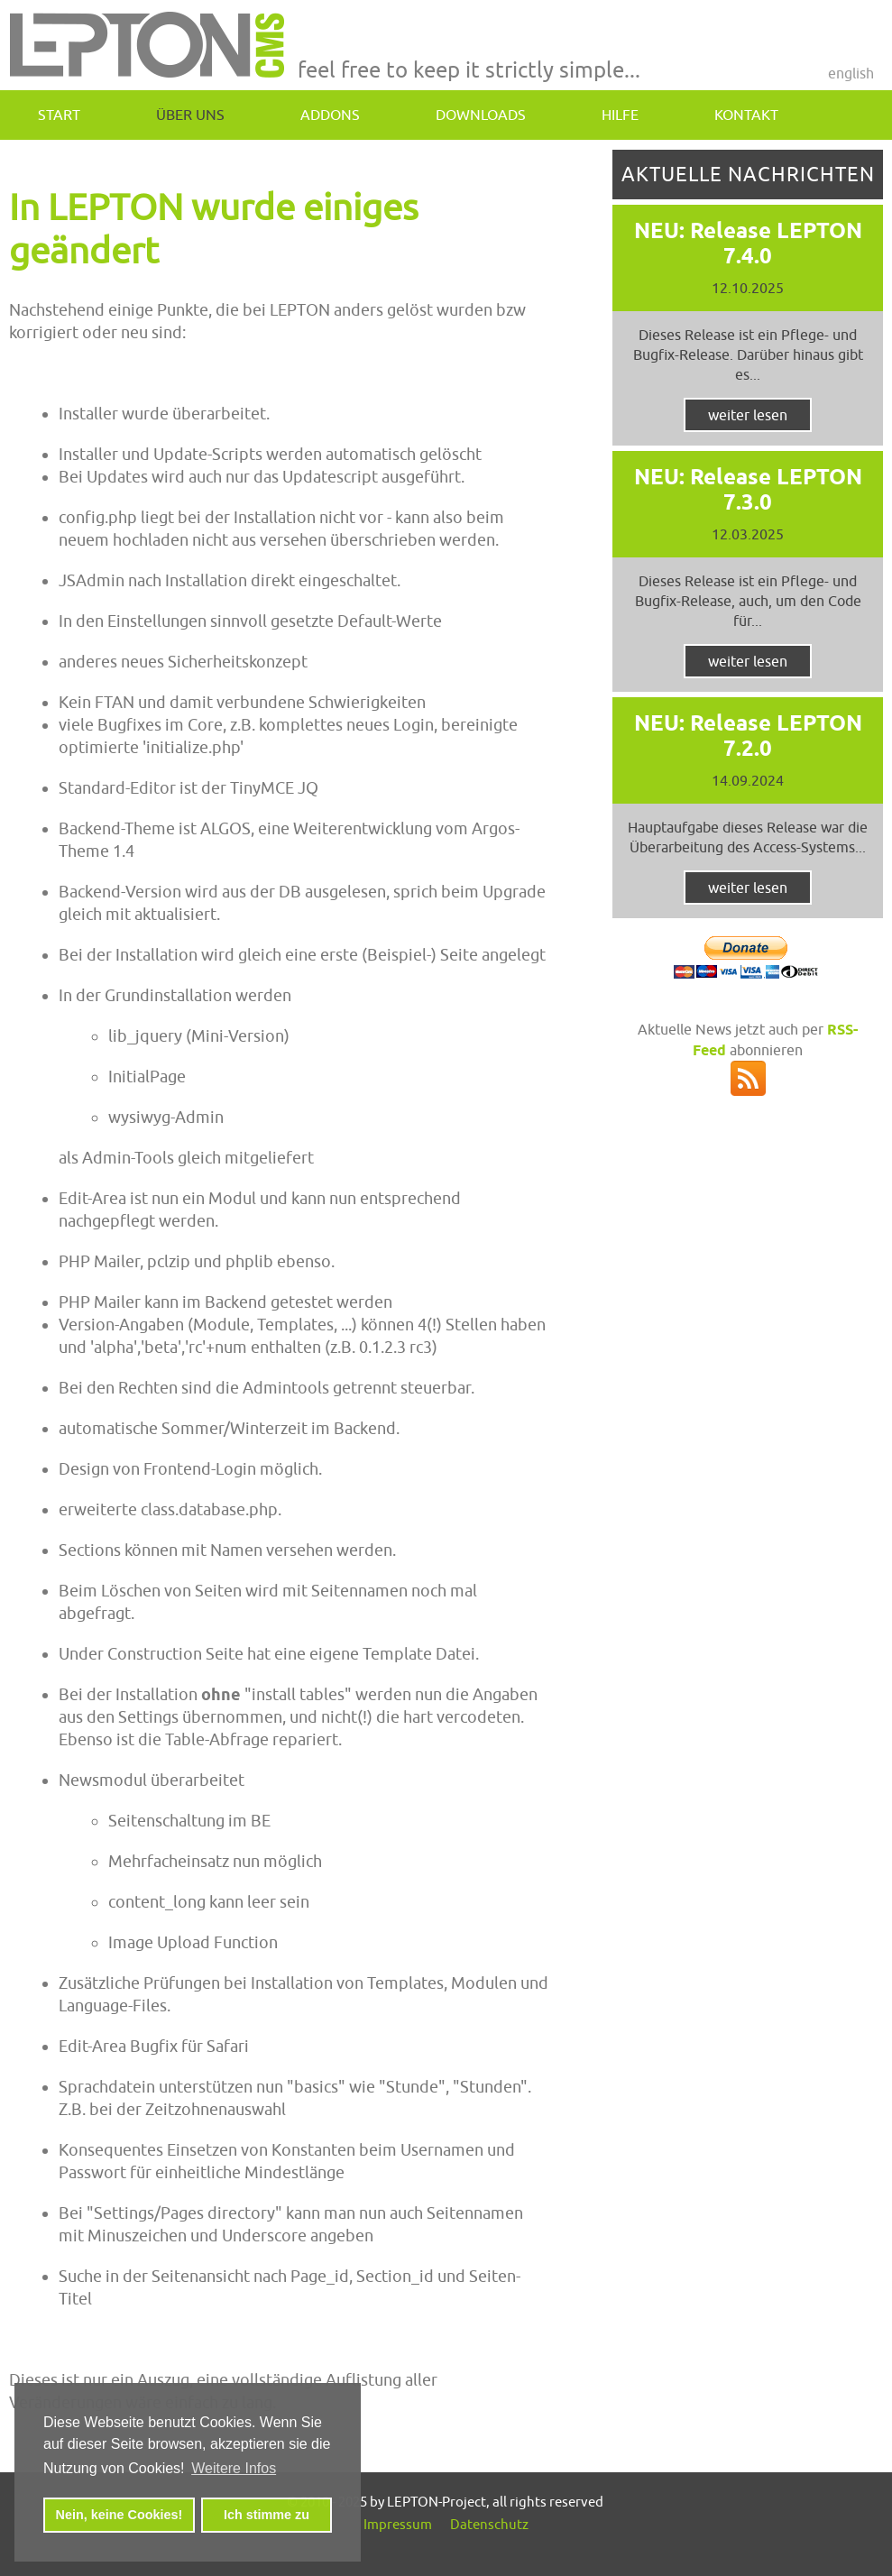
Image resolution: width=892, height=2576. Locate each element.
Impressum (397, 2524)
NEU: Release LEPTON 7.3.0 (748, 489)
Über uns (190, 114)
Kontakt (746, 114)
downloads (481, 114)
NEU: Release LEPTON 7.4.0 (748, 243)
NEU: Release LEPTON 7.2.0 (748, 735)
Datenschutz (489, 2524)
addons (330, 114)
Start (59, 114)
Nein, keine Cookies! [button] (119, 2514)
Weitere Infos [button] (233, 2468)
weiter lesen (747, 415)
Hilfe (620, 114)
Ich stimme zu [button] (266, 2514)
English (851, 73)
